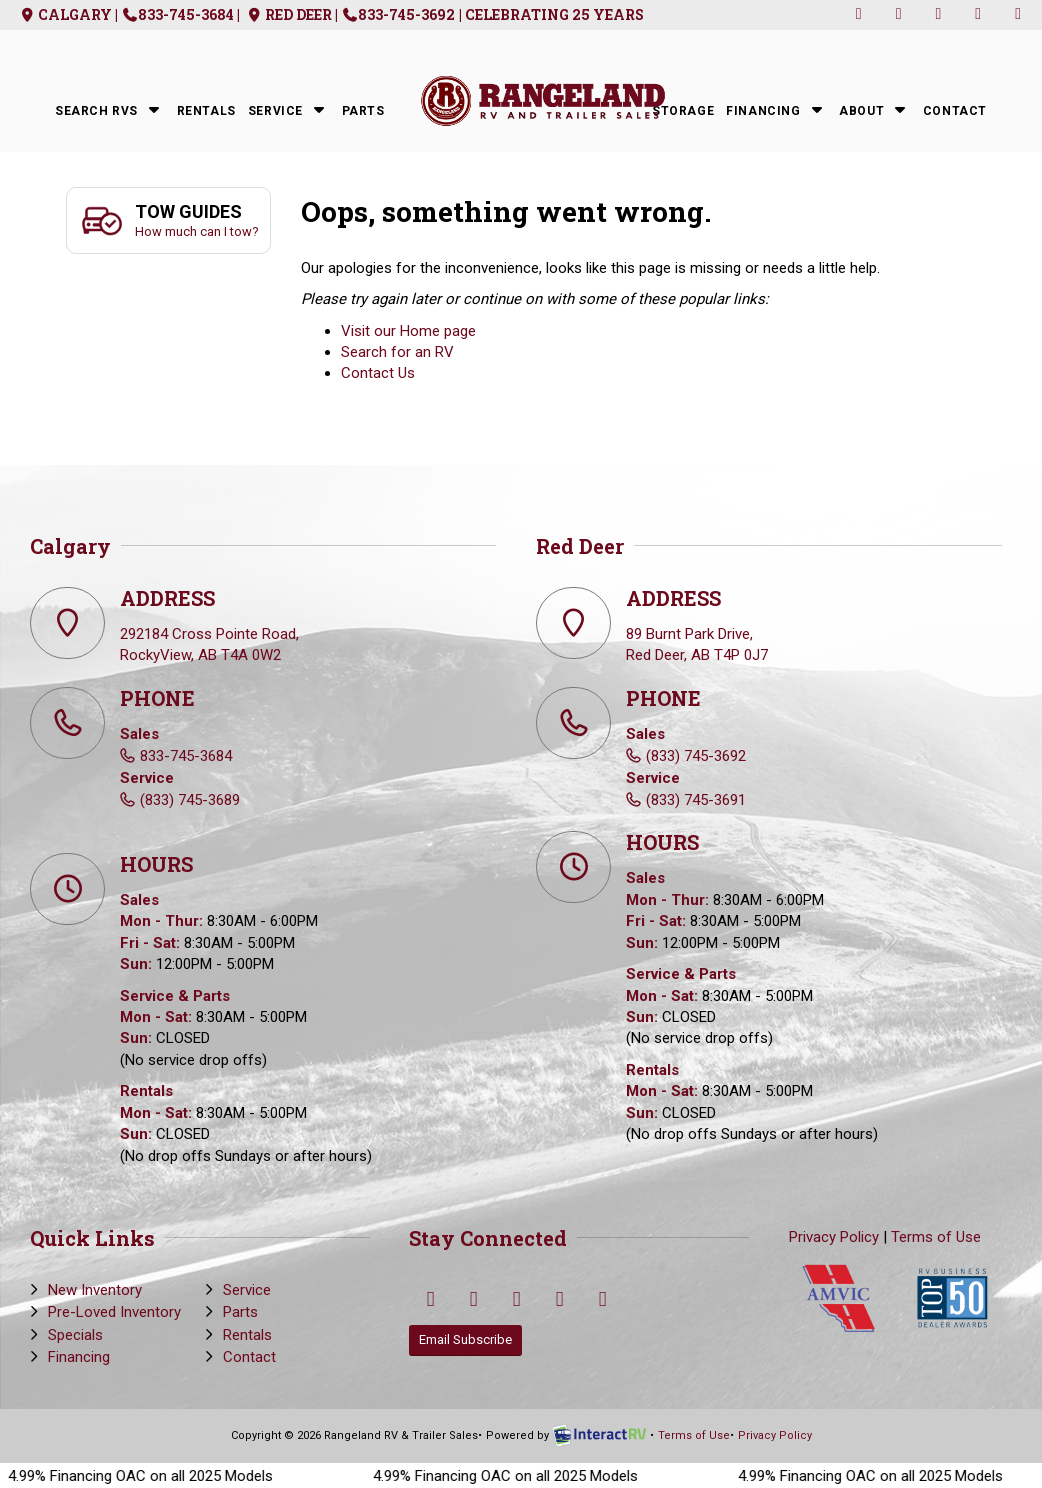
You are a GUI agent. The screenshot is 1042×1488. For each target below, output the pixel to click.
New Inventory (95, 1290)
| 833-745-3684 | (178, 14)
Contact (955, 111)
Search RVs (110, 109)
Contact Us (378, 373)
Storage (683, 111)
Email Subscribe (465, 1339)
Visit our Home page (408, 331)
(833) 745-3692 (696, 756)
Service (289, 109)
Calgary (64, 14)
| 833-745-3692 (395, 14)
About (875, 109)
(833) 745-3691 (696, 800)
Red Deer (288, 14)
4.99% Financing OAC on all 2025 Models (157, 1476)
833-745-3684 (186, 756)
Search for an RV (397, 352)
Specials (75, 1335)
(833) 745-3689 (190, 800)
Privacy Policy (834, 1237)
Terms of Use (936, 1237)
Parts (363, 111)
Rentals (206, 111)
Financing (776, 109)
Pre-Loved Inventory (114, 1312)
